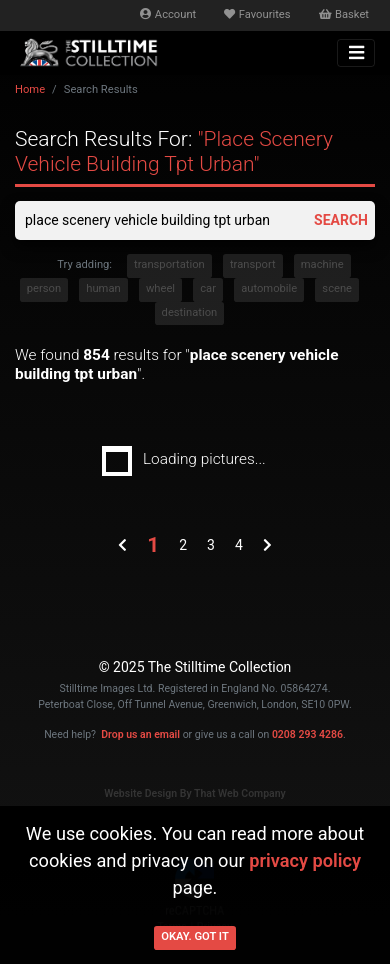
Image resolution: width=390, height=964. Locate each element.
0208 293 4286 (307, 734)
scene (337, 288)
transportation (169, 264)
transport (253, 264)
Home (30, 89)
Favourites (257, 14)
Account (168, 14)
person (44, 288)
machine (322, 264)
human (103, 288)
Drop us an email (140, 734)
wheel (160, 288)
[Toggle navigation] (356, 53)
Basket (344, 14)
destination (190, 312)
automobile (269, 288)
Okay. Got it (195, 936)
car (208, 288)
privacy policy (305, 860)
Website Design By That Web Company (195, 793)
